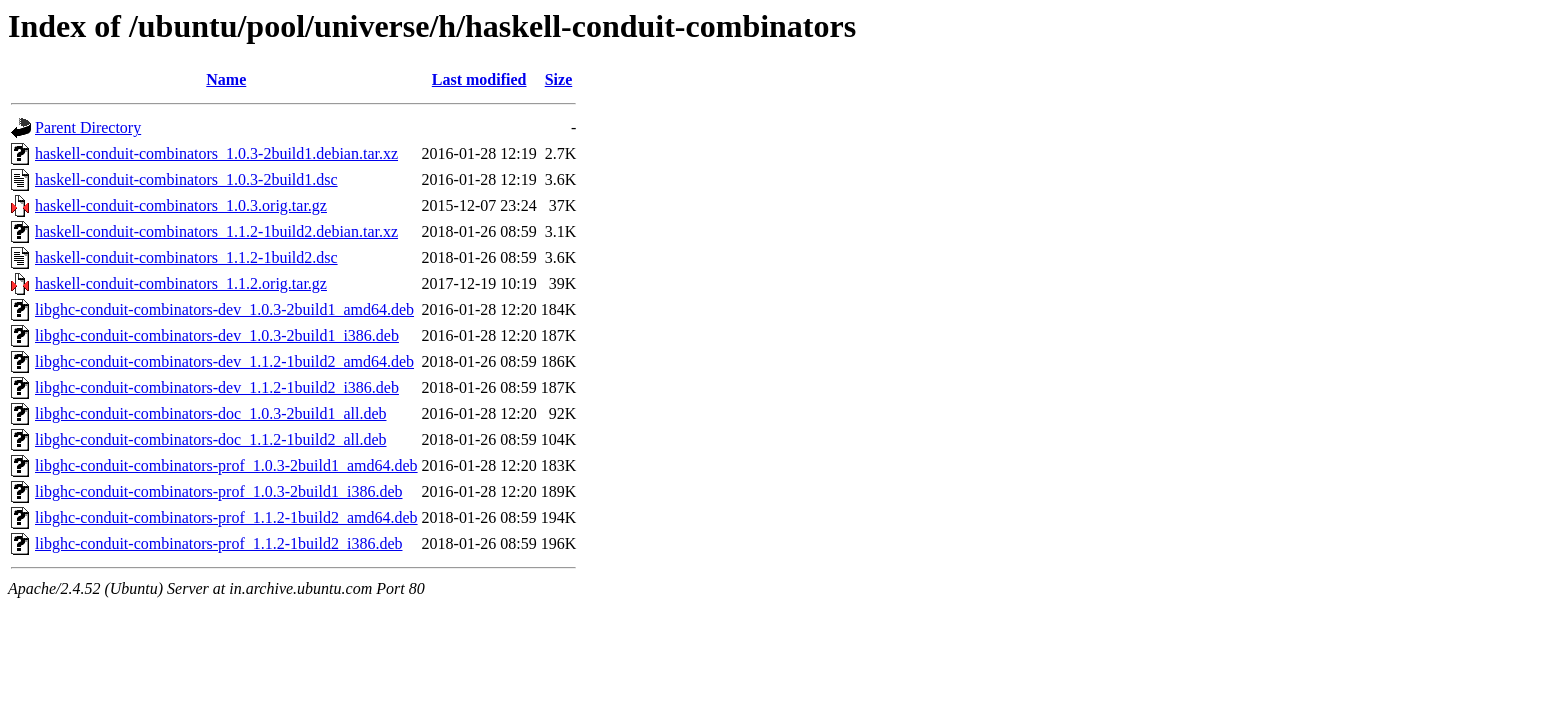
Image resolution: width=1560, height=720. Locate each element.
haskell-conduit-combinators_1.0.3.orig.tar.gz (181, 205)
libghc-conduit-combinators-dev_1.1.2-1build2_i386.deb (217, 387)
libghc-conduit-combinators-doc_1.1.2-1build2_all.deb (210, 439)
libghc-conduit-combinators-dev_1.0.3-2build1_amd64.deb (224, 309)
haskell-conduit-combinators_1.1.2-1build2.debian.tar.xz (216, 231)
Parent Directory (88, 127)
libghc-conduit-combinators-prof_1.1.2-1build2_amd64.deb (226, 517)
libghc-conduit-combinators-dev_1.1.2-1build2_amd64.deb (224, 361)
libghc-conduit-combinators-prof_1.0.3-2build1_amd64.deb (226, 465)
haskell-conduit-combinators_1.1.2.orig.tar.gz (181, 283)
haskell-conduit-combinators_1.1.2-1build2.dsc (186, 257)
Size (559, 79)
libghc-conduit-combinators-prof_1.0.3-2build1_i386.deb (218, 491)
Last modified (479, 79)
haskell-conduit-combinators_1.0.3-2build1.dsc (186, 179)
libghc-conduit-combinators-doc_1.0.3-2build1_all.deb (210, 413)
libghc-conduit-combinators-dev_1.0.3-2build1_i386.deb (217, 335)
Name (226, 79)
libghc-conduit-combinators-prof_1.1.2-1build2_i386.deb (218, 543)
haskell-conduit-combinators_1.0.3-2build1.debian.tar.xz (216, 153)
